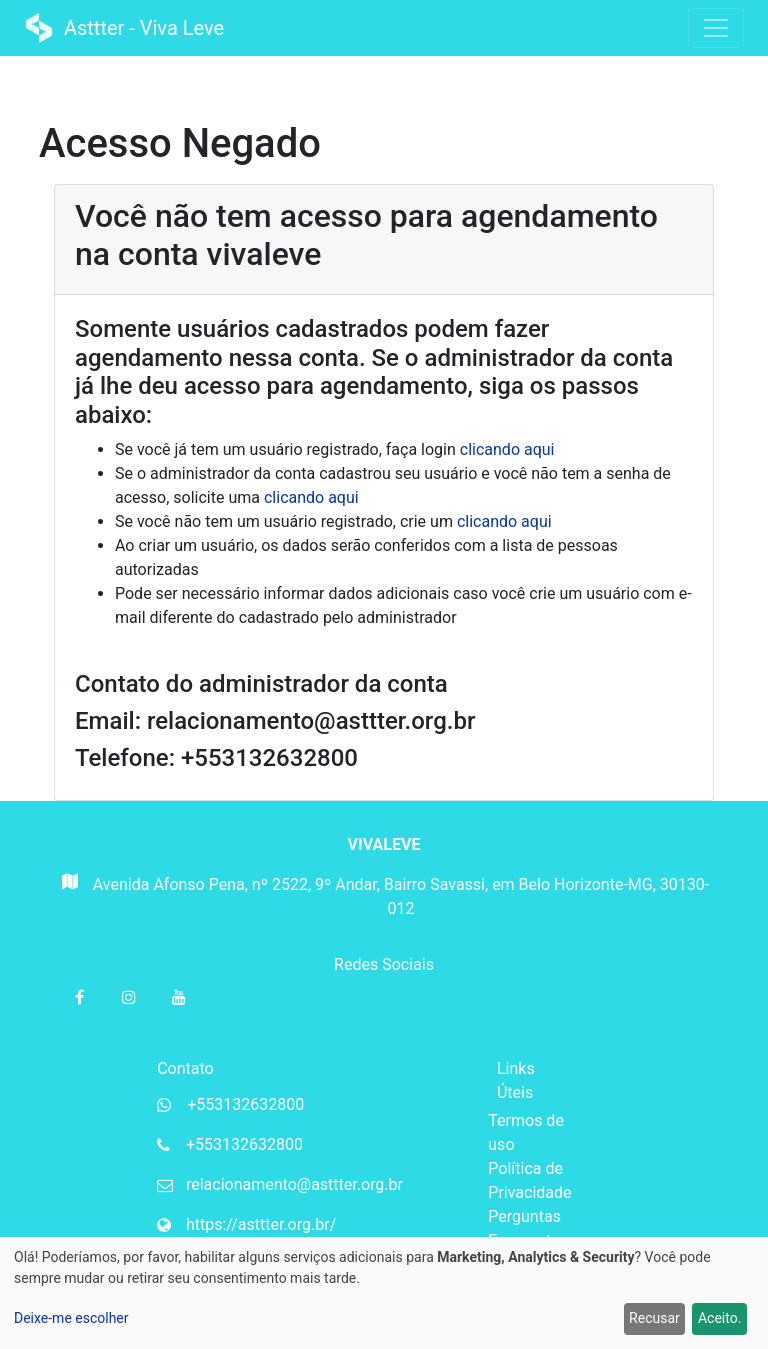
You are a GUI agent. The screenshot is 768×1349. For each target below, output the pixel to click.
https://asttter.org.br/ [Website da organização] (261, 1224)
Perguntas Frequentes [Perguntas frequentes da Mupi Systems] (528, 1228)
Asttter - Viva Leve (126, 28)
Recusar (654, 1318)
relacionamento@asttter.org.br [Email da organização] (294, 1184)
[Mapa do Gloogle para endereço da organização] (68, 903)
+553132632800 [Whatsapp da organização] (245, 1104)
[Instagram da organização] (129, 997)
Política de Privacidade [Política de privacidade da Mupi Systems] (529, 1180)
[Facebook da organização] (79, 997)
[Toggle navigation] (716, 28)
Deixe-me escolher (71, 1318)
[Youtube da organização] (179, 997)
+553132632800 (244, 1144)
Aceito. (719, 1318)
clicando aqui (507, 449)
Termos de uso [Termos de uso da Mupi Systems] (526, 1132)
